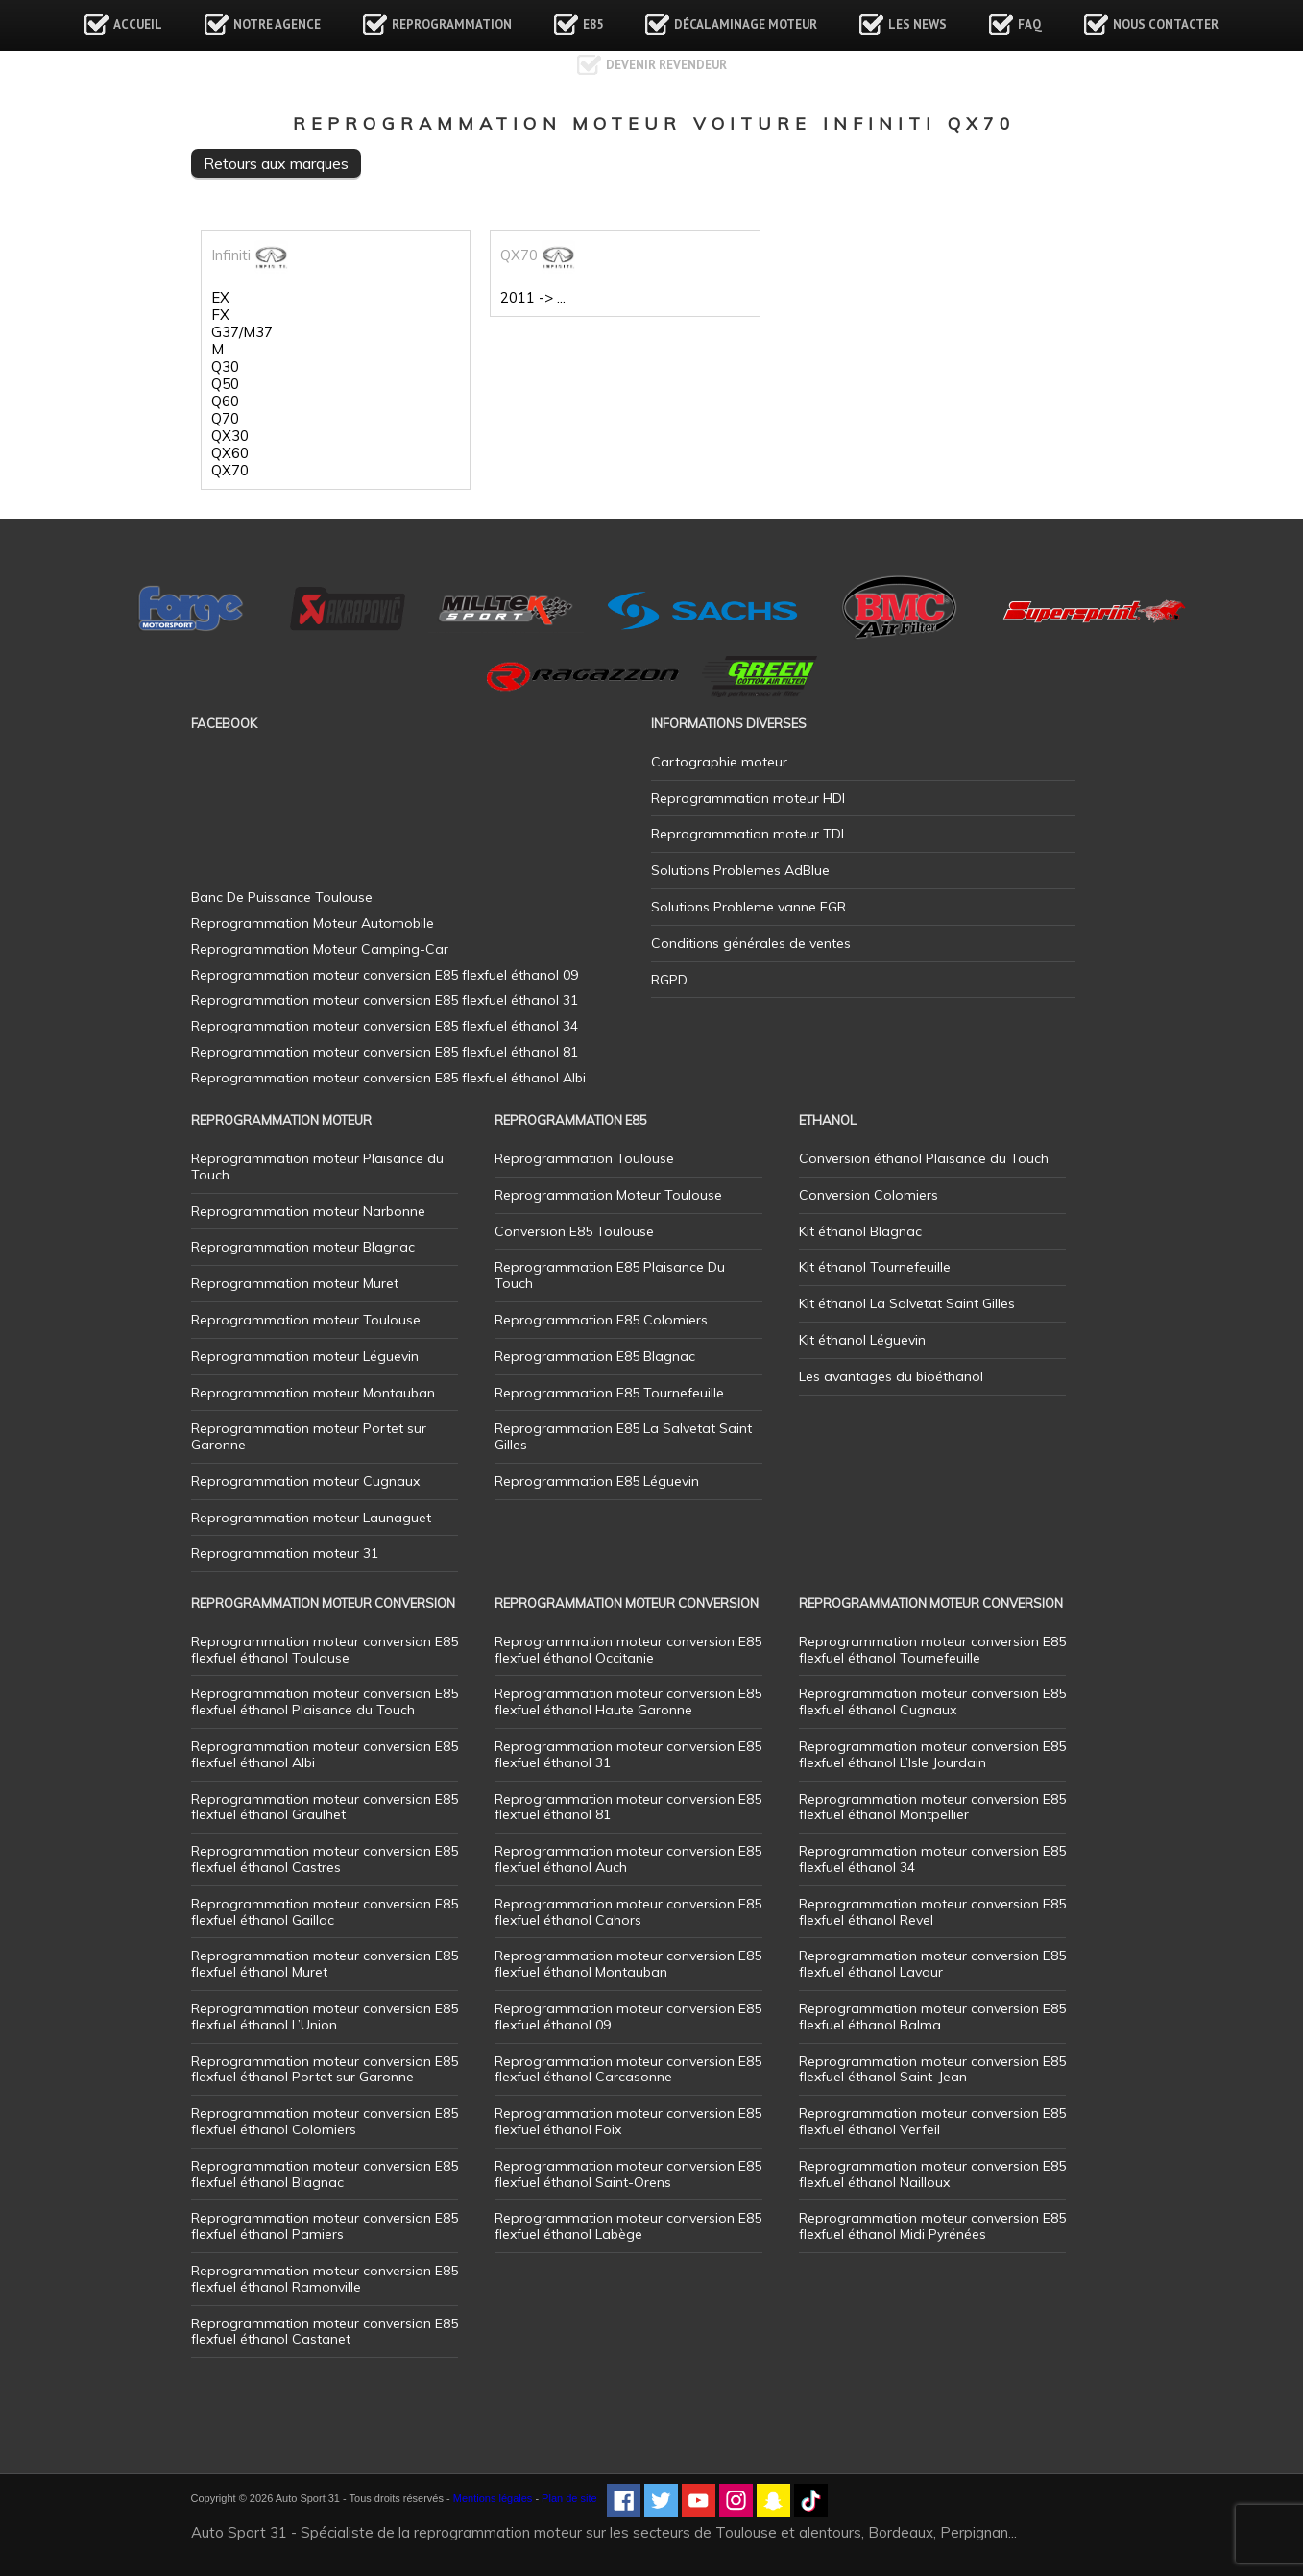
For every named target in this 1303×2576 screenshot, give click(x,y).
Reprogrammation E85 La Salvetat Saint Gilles (623, 1436)
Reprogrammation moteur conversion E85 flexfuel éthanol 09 (628, 2016)
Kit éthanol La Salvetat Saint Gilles (907, 1303)
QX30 (230, 436)
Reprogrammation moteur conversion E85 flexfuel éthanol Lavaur (932, 1964)
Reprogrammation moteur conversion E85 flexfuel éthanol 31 (628, 1754)
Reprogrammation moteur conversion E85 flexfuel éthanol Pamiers (324, 2226)
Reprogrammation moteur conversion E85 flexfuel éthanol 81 (628, 1807)
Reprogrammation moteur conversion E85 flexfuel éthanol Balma (932, 2016)
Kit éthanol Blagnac (860, 1231)
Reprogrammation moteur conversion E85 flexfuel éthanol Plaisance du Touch (324, 1701)
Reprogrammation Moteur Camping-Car (319, 949)
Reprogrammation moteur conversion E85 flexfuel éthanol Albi (324, 1754)
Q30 (225, 367)
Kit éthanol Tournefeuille (875, 1267)
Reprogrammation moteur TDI (747, 833)
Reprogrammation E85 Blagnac (595, 1356)
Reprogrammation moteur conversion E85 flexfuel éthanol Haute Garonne (628, 1701)
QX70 (230, 470)
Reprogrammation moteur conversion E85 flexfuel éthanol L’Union (324, 2016)
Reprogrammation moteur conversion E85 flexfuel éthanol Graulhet (324, 1807)
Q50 (225, 384)
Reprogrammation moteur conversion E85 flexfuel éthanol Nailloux (932, 2174)
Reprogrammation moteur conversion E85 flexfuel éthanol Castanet (324, 2331)
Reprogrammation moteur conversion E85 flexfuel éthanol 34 (932, 1859)
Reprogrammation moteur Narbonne (308, 1211)
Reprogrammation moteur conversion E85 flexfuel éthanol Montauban (628, 1964)
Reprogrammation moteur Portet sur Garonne (308, 1436)
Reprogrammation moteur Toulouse (306, 1319)
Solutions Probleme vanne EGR (748, 906)
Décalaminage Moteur (745, 24)
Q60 (225, 401)
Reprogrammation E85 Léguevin (597, 1481)
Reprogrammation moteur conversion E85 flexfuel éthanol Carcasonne (628, 2069)
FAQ (1030, 24)
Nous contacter (1166, 24)
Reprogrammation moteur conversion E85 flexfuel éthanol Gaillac (324, 1912)
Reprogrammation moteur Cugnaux (305, 1481)
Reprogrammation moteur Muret (294, 1283)
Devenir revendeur (666, 65)
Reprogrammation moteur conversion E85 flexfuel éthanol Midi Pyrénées (932, 2226)
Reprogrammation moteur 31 (284, 1553)
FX (220, 315)
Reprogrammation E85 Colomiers (601, 1319)
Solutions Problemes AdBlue (740, 870)
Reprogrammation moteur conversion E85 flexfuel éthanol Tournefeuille (932, 1649)
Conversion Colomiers (868, 1194)
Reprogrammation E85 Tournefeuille (609, 1392)
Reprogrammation (452, 24)
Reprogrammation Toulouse (584, 1158)
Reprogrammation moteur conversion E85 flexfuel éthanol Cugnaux (932, 1701)
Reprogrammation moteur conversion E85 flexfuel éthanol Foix (628, 2121)
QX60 (230, 453)
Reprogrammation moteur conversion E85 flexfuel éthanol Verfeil (932, 2121)
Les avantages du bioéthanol (891, 1376)
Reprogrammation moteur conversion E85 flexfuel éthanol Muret (324, 1964)
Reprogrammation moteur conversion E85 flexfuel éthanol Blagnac (324, 2174)
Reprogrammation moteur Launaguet (311, 1517)
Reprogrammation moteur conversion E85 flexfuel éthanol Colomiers (324, 2121)
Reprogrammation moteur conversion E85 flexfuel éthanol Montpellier (932, 1807)
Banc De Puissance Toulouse (282, 897)
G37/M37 (242, 332)
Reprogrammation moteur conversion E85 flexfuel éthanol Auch (628, 1859)
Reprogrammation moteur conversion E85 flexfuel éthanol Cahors (628, 1912)
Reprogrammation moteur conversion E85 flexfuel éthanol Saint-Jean (932, 2069)
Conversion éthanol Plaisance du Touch (924, 1158)
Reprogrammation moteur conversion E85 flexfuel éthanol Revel (932, 1912)
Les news (917, 24)
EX (220, 297)
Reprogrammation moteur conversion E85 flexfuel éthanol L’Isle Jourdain (932, 1754)
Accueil (137, 24)
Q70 (225, 418)
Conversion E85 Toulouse (574, 1231)
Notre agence (277, 24)
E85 (593, 24)
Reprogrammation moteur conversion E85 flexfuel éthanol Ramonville (324, 2279)
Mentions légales (493, 2498)
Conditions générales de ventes (751, 943)
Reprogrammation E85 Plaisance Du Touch (610, 1275)
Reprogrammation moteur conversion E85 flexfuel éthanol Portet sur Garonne (324, 2069)
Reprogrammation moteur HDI (748, 798)
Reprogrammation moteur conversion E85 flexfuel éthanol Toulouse (324, 1649)
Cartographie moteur (719, 761)
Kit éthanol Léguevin (862, 1340)
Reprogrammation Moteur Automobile (312, 923)
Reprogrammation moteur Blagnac (303, 1246)
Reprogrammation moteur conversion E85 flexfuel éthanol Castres (324, 1859)
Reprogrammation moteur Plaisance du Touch (317, 1166)
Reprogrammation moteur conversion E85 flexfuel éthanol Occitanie (628, 1649)
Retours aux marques (276, 163)
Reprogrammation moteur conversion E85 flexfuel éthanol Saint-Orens (628, 2174)
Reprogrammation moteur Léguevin (305, 1356)
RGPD (669, 979)
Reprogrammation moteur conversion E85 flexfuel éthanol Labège (628, 2226)
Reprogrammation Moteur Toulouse (608, 1194)
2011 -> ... (533, 297)
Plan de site (569, 2498)
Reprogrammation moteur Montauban (313, 1392)
